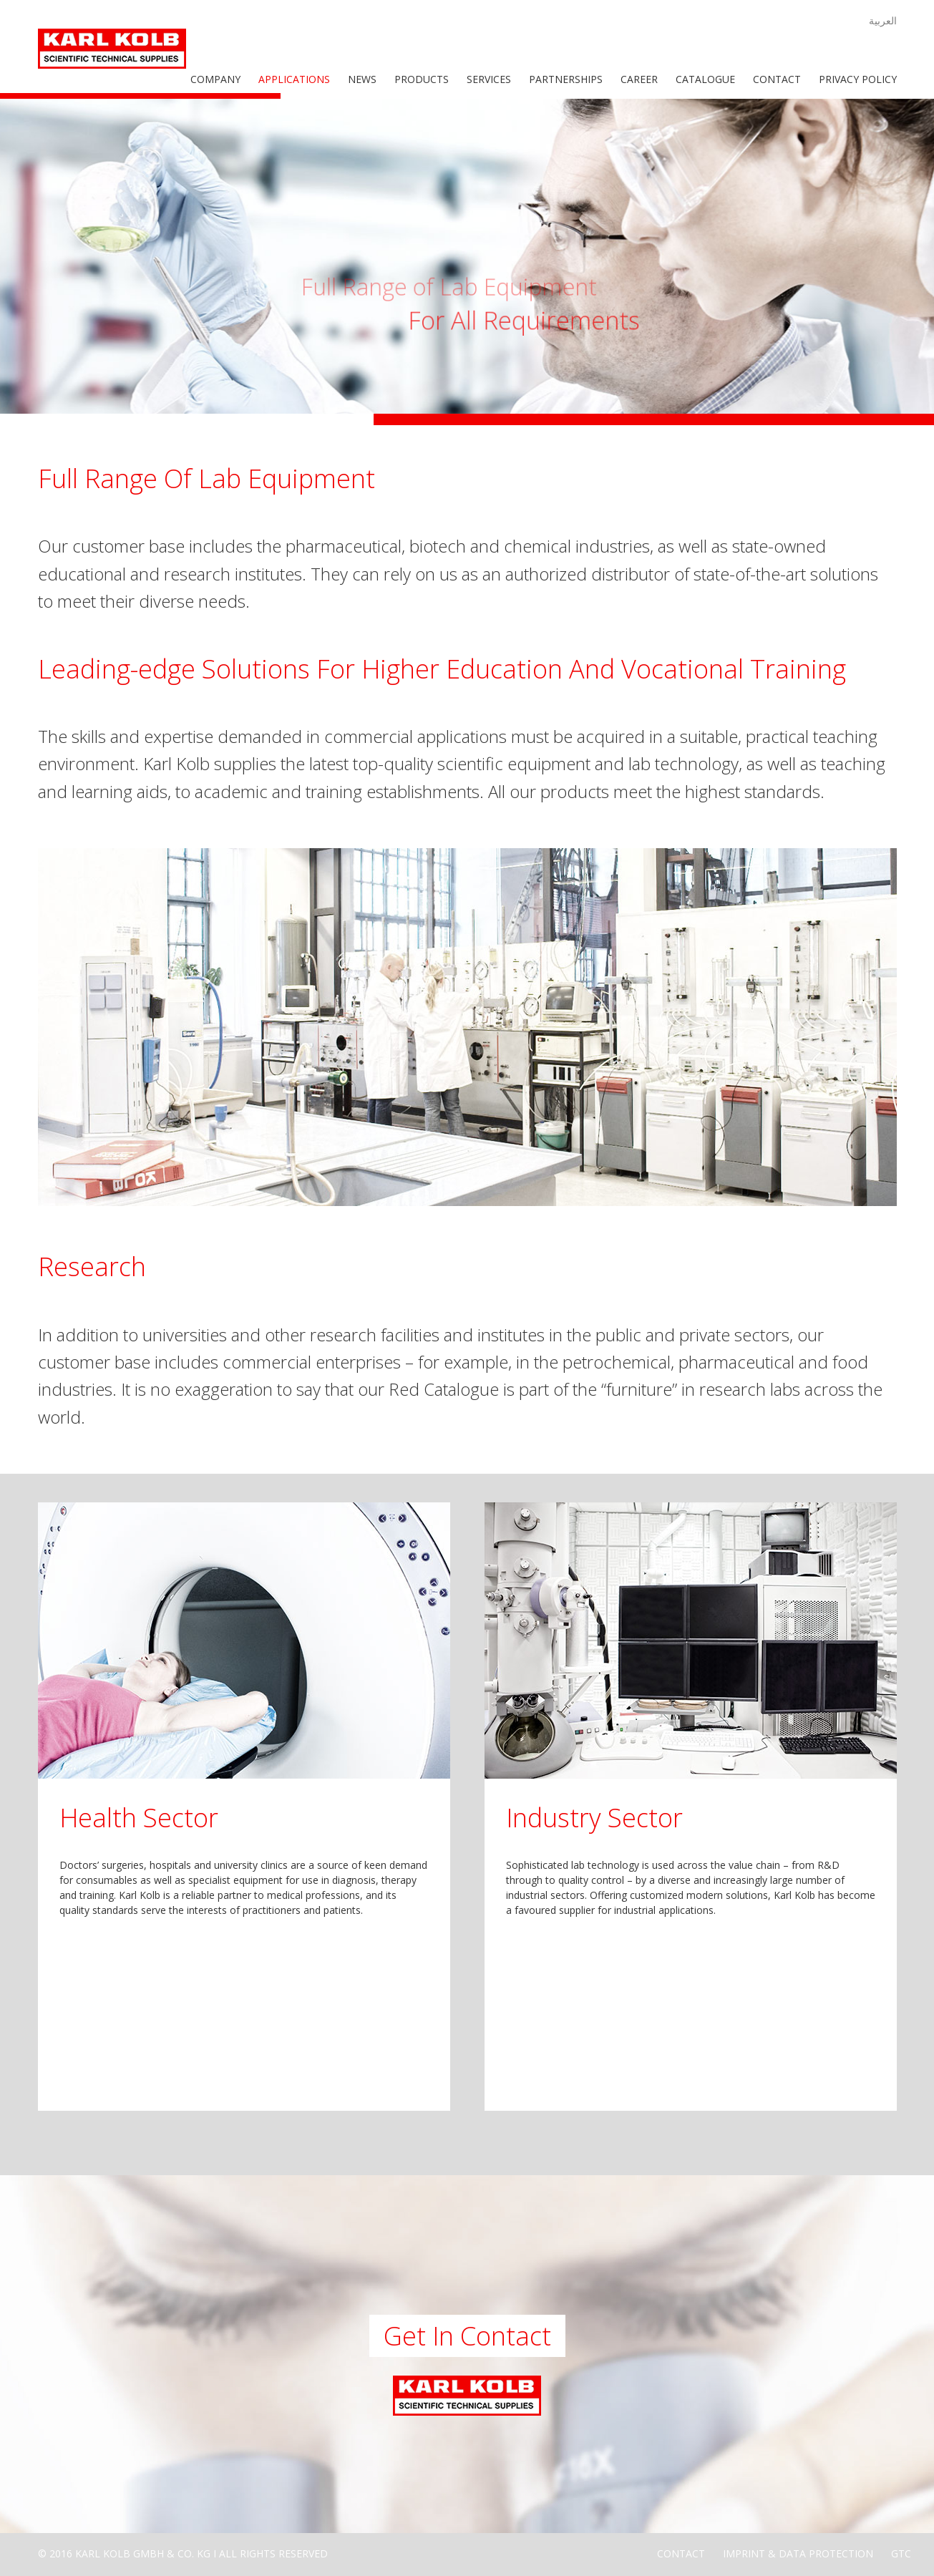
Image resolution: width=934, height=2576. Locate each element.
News (362, 79)
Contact (777, 79)
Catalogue (705, 79)
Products (421, 79)
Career (639, 79)
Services (489, 79)
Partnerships (566, 79)
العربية (883, 20)
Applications (294, 79)
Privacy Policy (858, 79)
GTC (901, 2553)
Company (215, 79)
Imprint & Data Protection (798, 2553)
